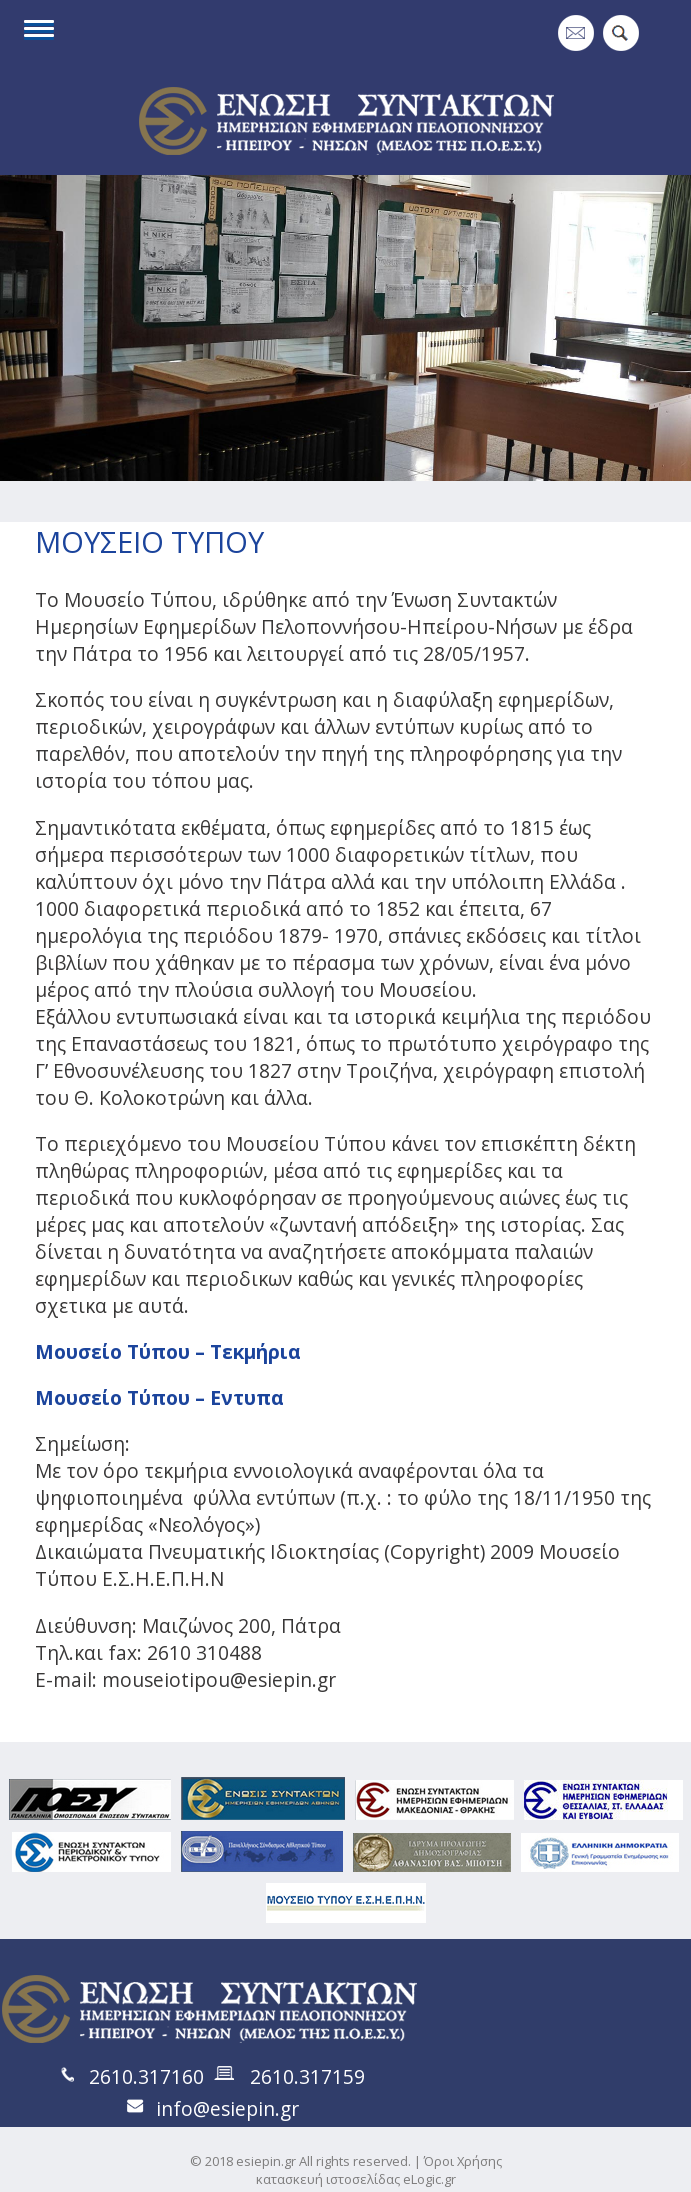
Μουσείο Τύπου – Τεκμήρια (168, 1351)
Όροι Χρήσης (463, 2161)
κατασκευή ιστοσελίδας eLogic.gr (356, 2179)
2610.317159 (307, 2076)
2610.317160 (146, 2076)
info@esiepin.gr (227, 2108)
